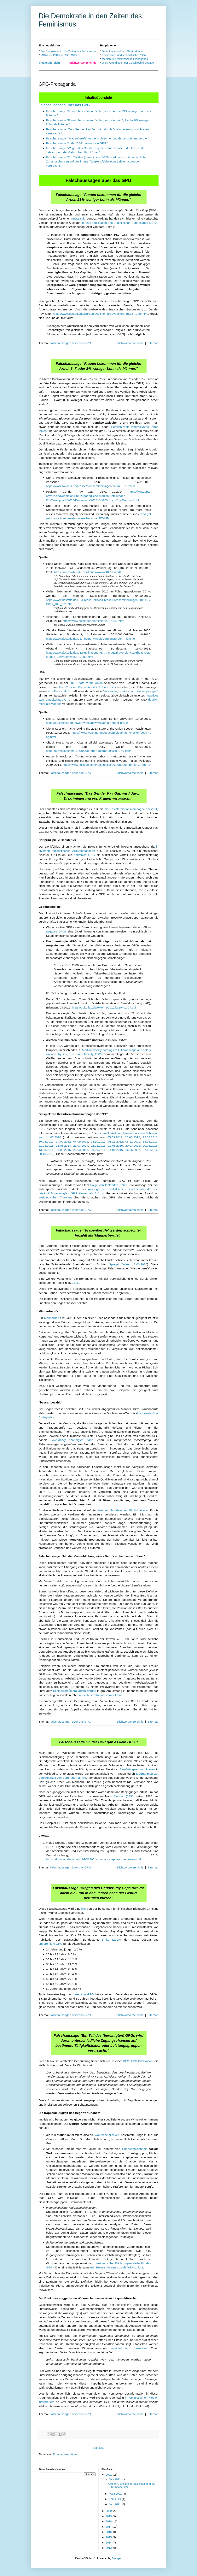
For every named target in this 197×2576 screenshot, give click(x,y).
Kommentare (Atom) (65, 2454)
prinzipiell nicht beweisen (128, 2348)
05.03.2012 (114, 1137)
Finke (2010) (111, 1939)
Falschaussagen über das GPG (70, 343)
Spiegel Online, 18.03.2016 (128, 1264)
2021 (109, 2474)
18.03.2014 (63, 1145)
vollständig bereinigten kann (72, 1440)
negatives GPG (84, 854)
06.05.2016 (98, 1149)
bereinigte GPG (83, 1994)
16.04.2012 (46, 1141)
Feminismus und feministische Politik (124, 55)
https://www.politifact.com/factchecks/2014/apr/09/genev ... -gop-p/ (106, 764)
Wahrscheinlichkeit (107, 2135)
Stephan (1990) (124, 1796)
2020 (109, 2510)
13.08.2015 (46, 1149)
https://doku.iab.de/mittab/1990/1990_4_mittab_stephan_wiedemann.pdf (94, 1859)
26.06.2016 (132, 1149)
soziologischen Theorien (55, 1197)
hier (83, 1908)
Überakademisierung (82, 1690)
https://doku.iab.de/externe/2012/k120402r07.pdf (104, 1007)
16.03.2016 (63, 1149)
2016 (109, 2531)
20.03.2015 (132, 1145)
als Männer (53, 703)
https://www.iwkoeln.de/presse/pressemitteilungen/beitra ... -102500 (90, 486)
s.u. (76, 1282)
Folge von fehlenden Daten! (109, 1185)
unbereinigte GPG (50, 1943)
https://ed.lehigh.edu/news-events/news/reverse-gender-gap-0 (87, 722)
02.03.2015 (98, 1145)
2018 (109, 2521)
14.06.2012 (63, 1141)
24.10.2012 (98, 1141)
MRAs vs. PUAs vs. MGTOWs (59, 55)
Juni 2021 (115, 2479)
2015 (109, 2537)
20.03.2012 (132, 1137)
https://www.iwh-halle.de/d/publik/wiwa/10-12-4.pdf (87, 572)
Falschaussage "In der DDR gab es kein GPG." (77, 143)
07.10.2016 (150, 1149)
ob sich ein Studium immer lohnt (100, 1695)
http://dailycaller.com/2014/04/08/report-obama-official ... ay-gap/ (88, 750)
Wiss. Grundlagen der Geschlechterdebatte (128, 62)
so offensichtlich (59, 691)
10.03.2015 (115, 1145)
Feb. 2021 (115, 2499)
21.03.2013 (46, 1145)
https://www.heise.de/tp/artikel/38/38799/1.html (93, 620)
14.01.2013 (150, 1141)
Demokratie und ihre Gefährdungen (123, 51)
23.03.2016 (80, 1149)
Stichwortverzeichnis (129, 343)
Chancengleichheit (134, 2148)
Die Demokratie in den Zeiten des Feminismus (68, 51)
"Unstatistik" (78, 218)
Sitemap (153, 343)
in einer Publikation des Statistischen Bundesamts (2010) (119, 222)
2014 (109, 2542)
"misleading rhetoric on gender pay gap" (130, 691)
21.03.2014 (80, 1145)
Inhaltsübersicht (49, 62)
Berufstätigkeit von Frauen (137, 1769)
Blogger (116, 2558)
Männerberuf (52, 1318)
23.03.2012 (150, 1137)
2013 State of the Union (86, 683)
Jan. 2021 (115, 2504)
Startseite (98, 2447)
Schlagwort (60, 1690)
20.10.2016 (46, 1154)
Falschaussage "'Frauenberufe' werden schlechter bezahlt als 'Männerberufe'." (97, 138)
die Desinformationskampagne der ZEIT (131, 809)
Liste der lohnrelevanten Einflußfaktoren (122, 1510)
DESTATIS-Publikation (138, 2061)
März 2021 (115, 2493)
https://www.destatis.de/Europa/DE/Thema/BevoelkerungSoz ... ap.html (100, 313)
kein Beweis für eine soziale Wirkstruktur (116, 2267)
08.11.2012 (115, 1141)
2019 (109, 2516)
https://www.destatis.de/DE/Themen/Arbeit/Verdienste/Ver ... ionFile (90, 638)
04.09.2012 (80, 1141)
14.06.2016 (115, 1149)
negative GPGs (56, 931)
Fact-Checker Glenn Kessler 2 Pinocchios (87, 687)
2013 (109, 2547)
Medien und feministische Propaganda (125, 59)
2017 (109, 2526)
